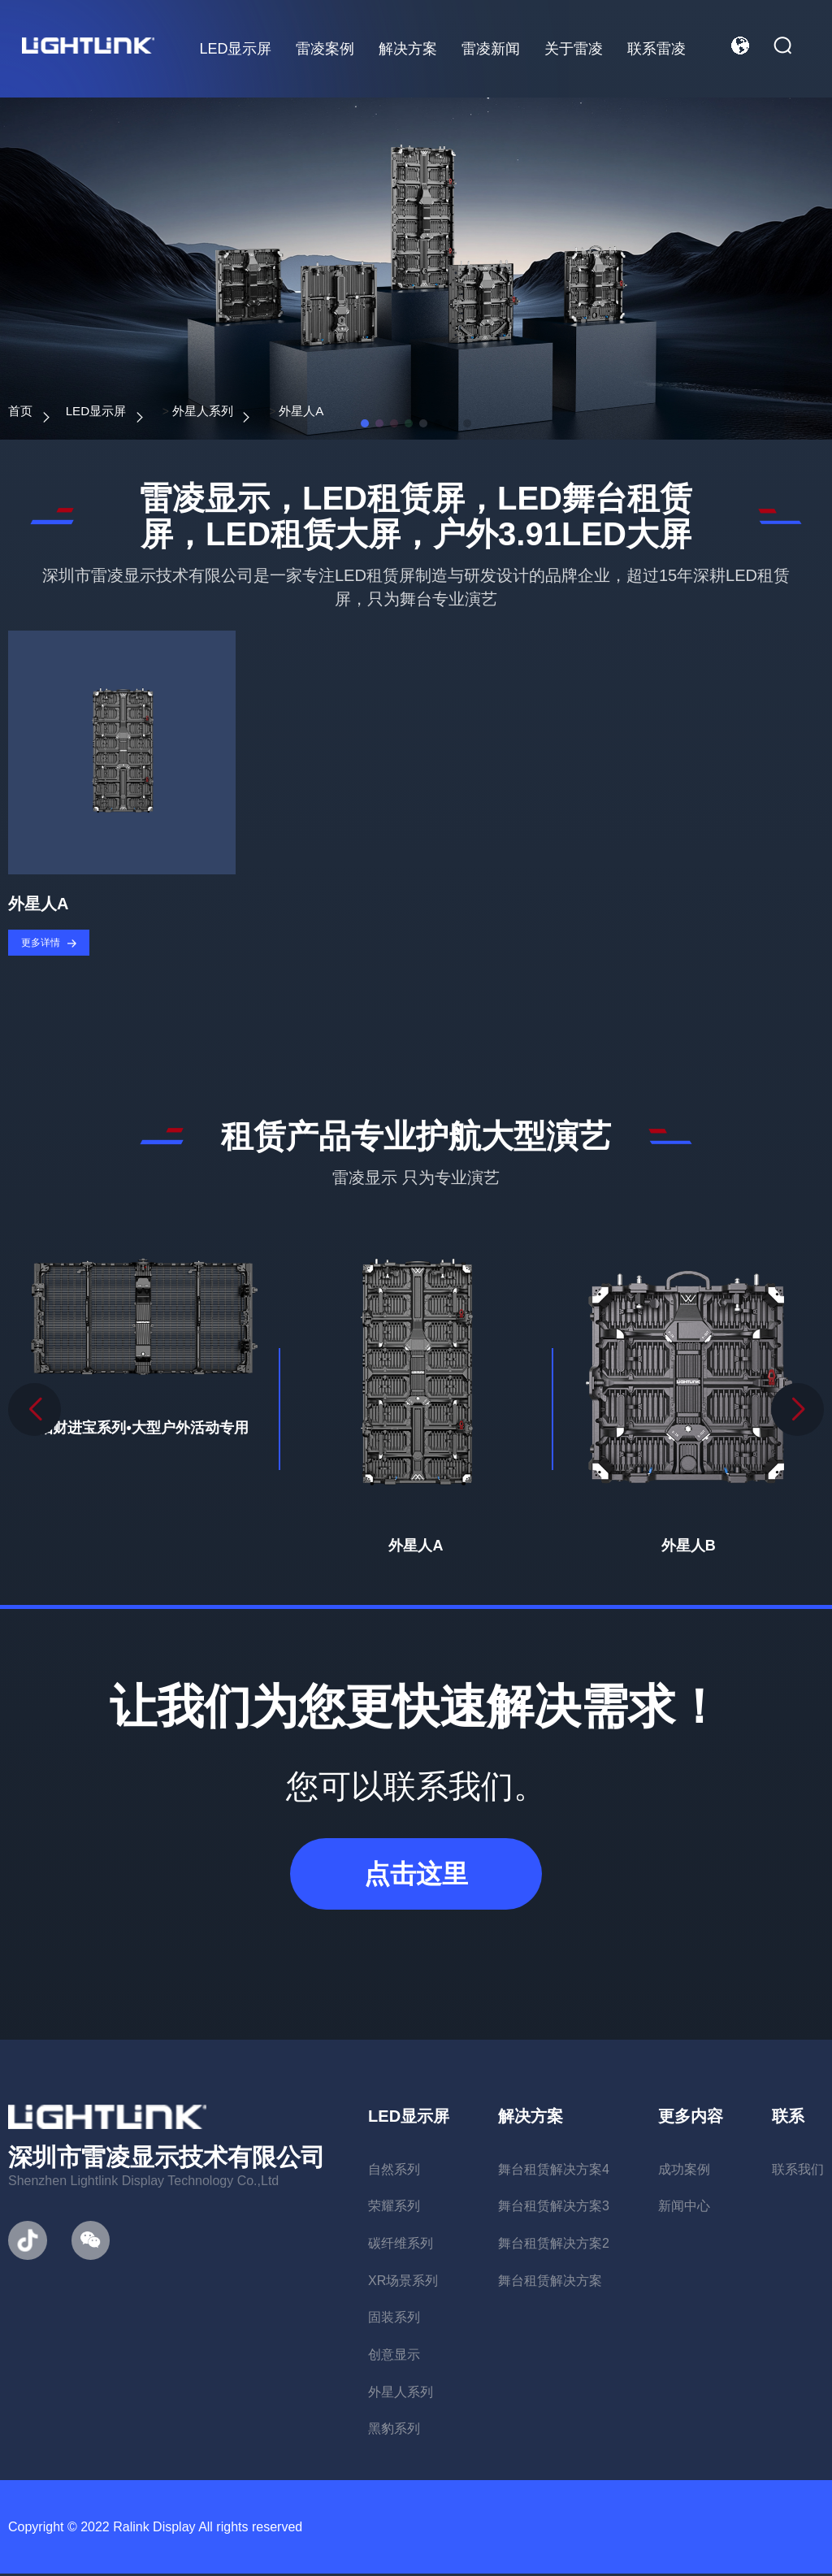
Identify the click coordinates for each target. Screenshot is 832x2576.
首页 (22, 411)
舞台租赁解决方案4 (553, 2171)
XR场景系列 (403, 2282)
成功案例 (684, 2171)
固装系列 (394, 2320)
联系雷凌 (655, 49)
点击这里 (416, 1876)
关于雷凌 (573, 49)
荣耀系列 (394, 2208)
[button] (797, 1412)
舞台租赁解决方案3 (553, 2208)
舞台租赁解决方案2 (553, 2245)
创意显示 (394, 2357)
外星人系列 (240, 411)
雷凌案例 (324, 49)
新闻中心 (684, 2208)
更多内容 (690, 2118)
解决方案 (407, 49)
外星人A (357, 411)
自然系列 (394, 2171)
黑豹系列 (394, 2431)
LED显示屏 (234, 49)
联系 (788, 2118)
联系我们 (798, 2171)
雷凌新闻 (490, 49)
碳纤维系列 (400, 2245)
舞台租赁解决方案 (550, 2282)
